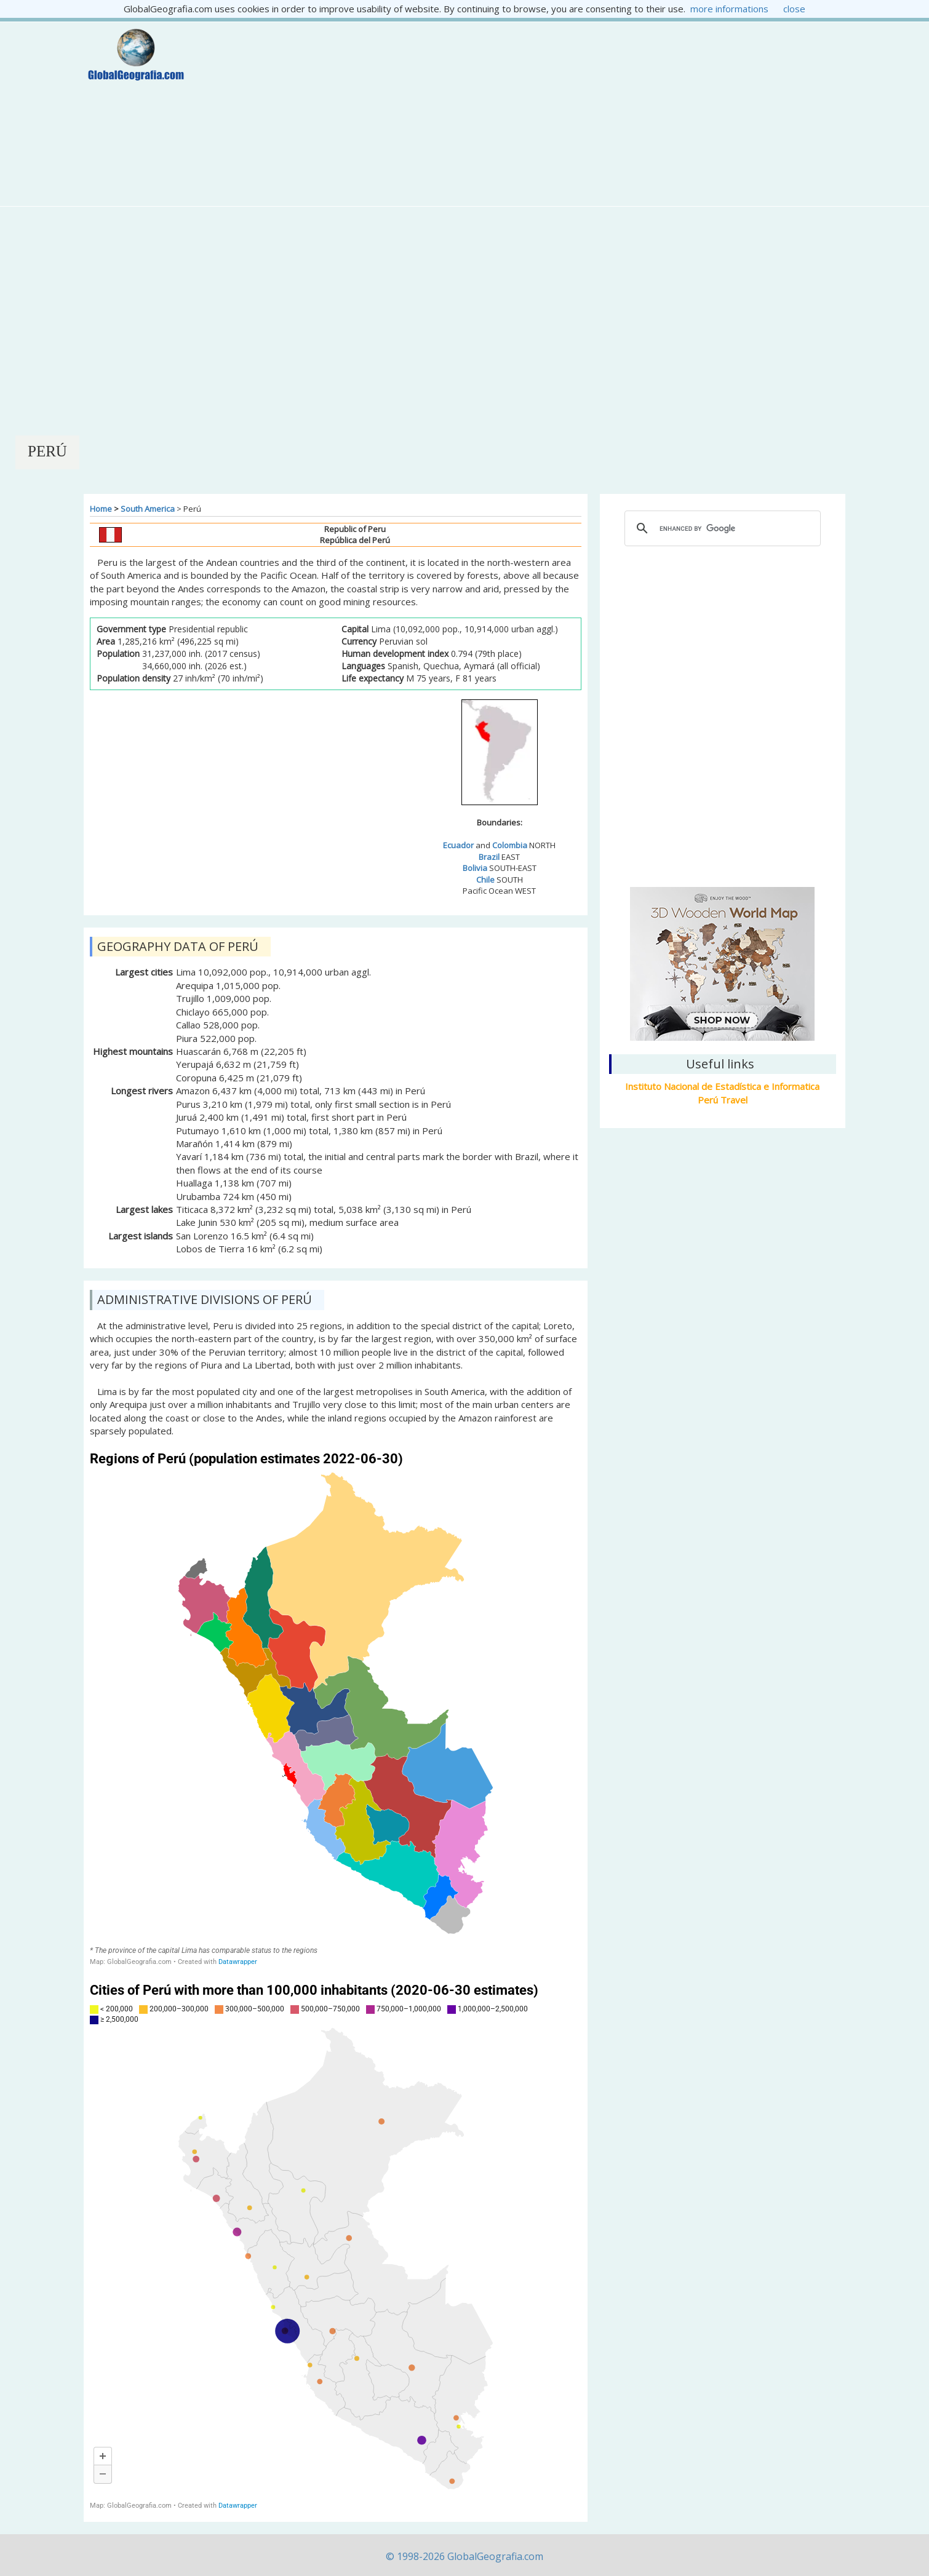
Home (101, 508)
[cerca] (721, 528)
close (794, 8)
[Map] (335, 1708)
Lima (722, 814)
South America (148, 508)
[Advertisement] (528, 114)
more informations (729, 8)
